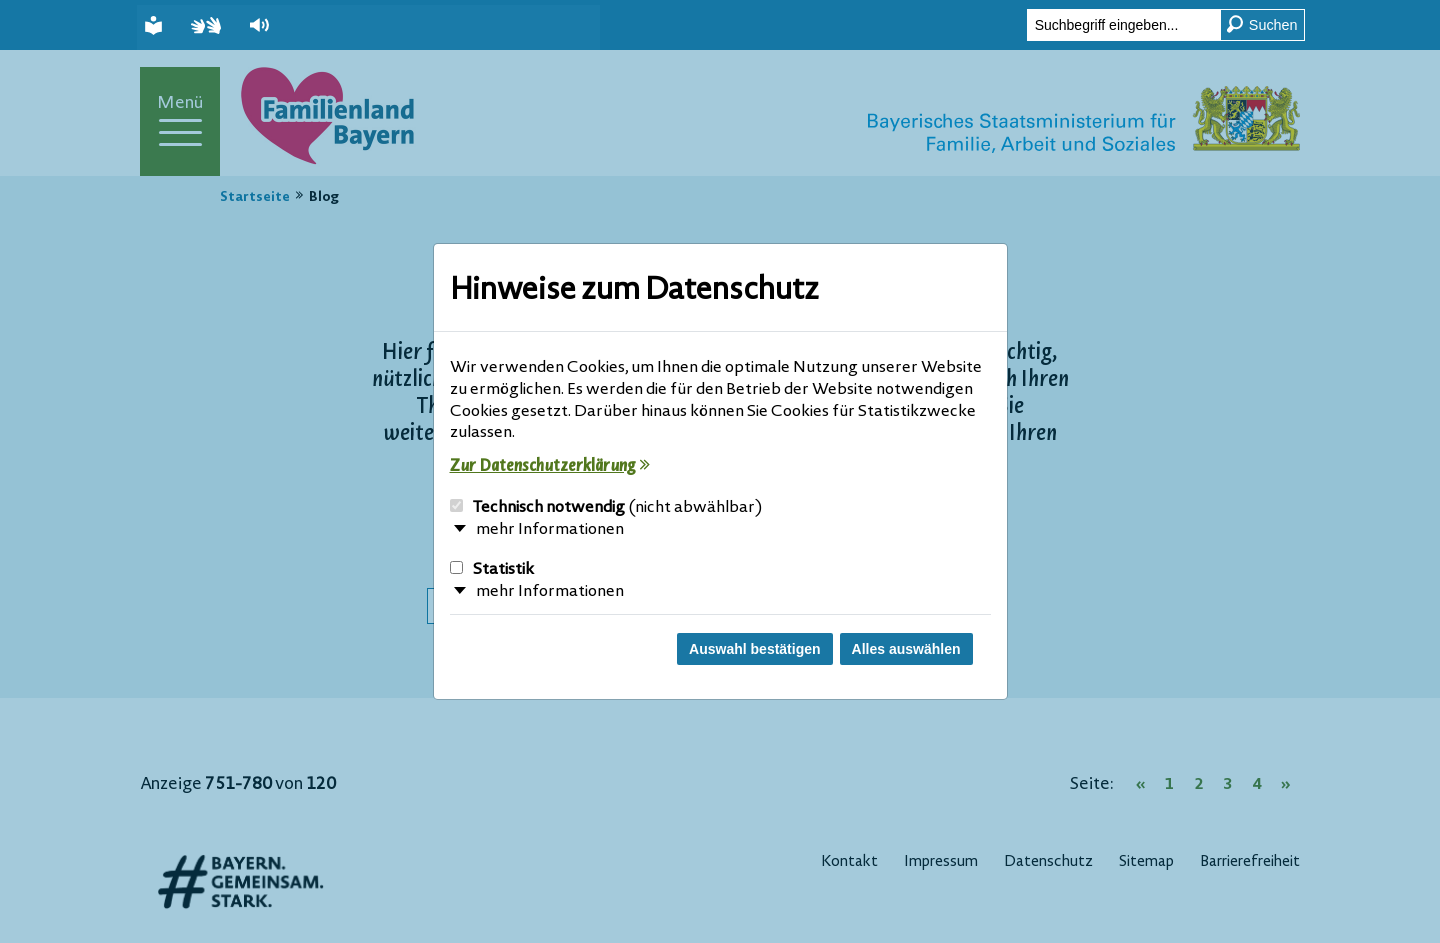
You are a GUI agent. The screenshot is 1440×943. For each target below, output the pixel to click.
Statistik (492, 570)
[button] (262, 24)
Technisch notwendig (606, 508)
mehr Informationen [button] (550, 530)
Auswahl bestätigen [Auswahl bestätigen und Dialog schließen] (754, 649)
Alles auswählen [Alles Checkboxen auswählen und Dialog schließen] (906, 649)
